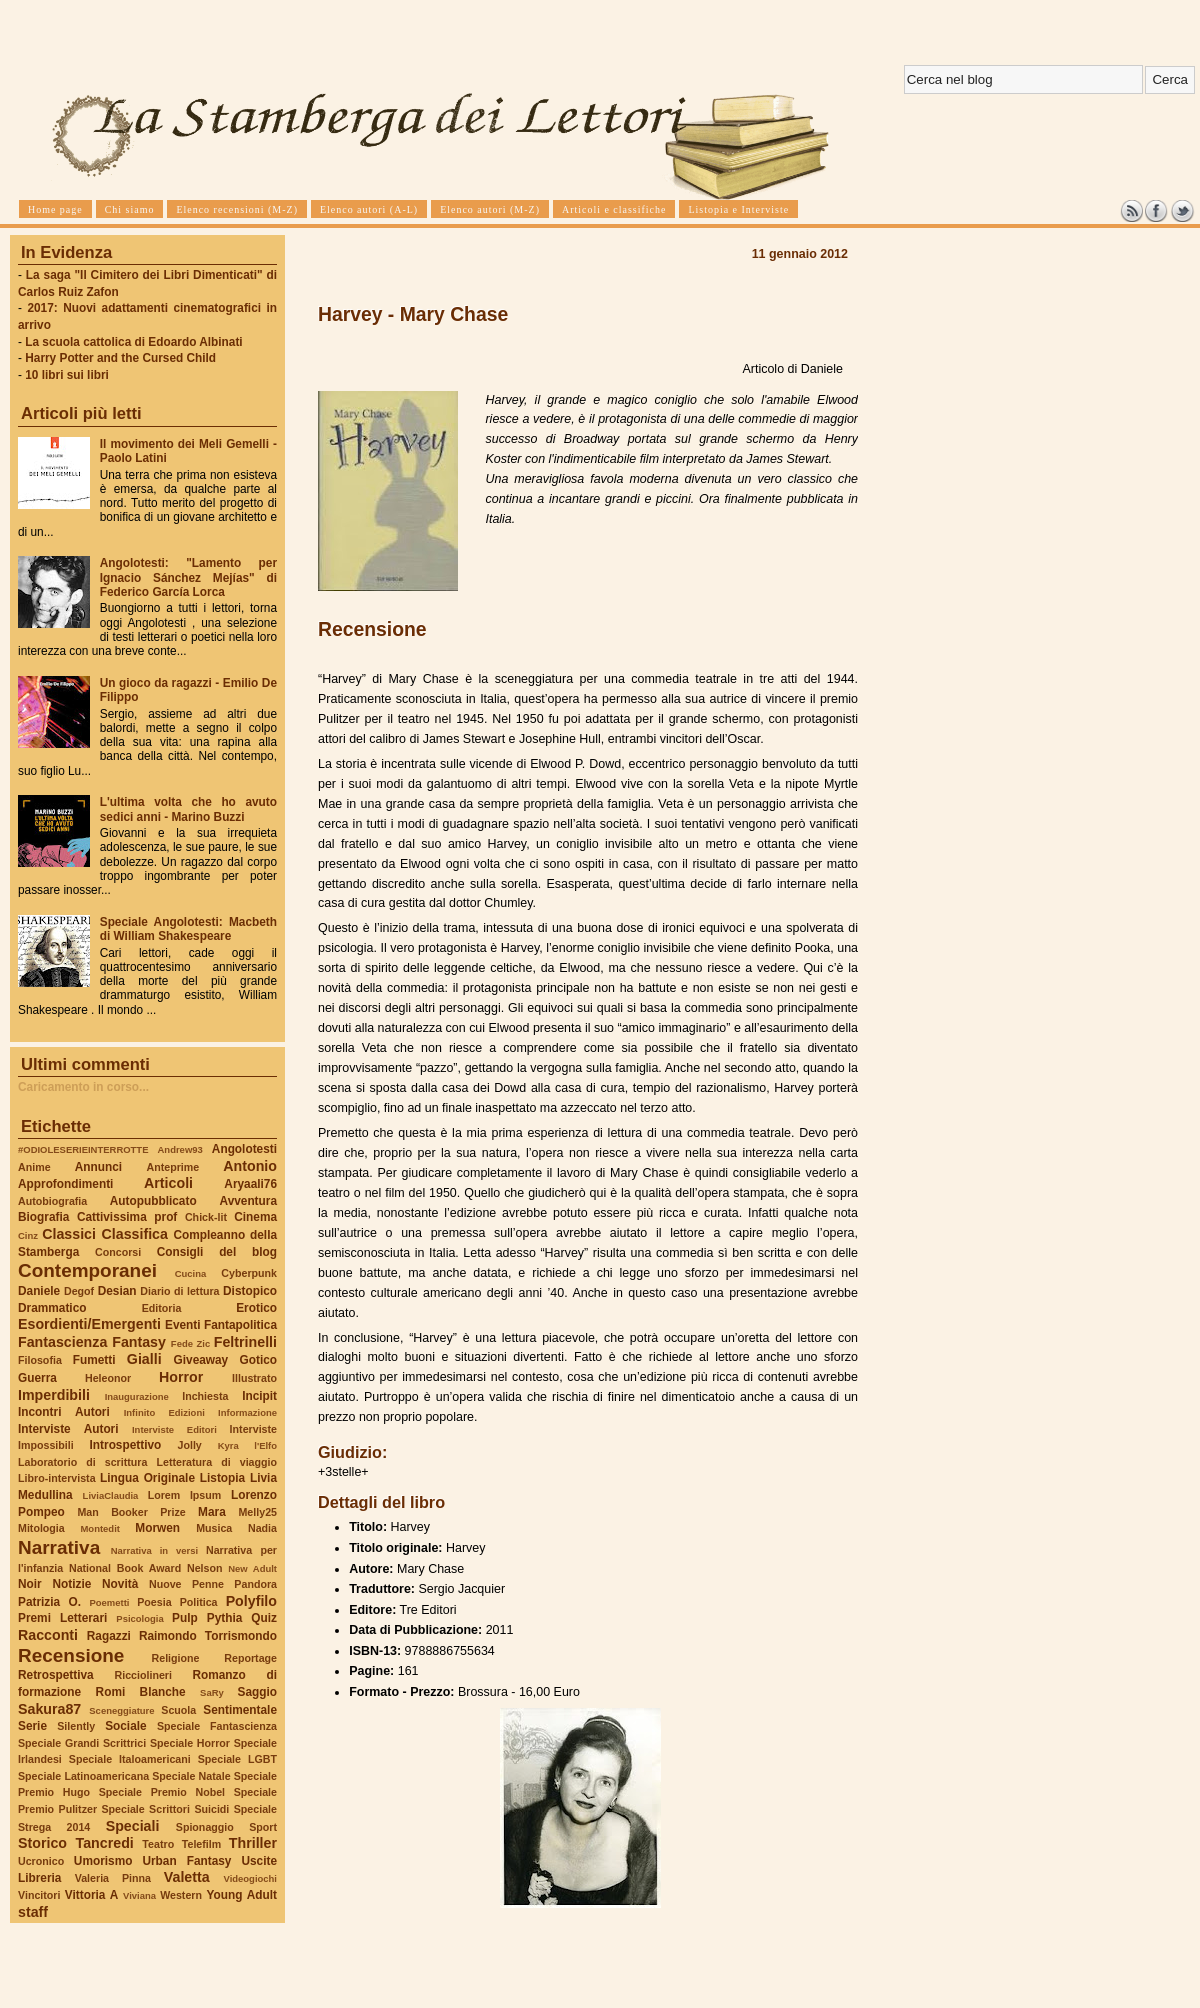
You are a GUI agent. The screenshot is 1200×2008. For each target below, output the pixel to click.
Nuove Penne (186, 1584)
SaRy (212, 1692)
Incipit (259, 1396)
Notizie (71, 1584)
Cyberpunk (249, 1273)
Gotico (258, 1360)
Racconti (48, 1635)
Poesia (154, 1602)
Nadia (262, 1528)
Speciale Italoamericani (130, 1759)
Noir (30, 1584)
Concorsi (118, 1252)
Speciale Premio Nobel (162, 1792)
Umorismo (103, 1861)
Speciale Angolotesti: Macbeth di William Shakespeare (188, 929)
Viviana (139, 1895)
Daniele (39, 1291)
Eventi (183, 1325)
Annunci (98, 1167)
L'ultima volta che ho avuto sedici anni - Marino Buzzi (188, 809)
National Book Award (125, 1568)
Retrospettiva (56, 1675)
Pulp (185, 1618)
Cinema (255, 1217)
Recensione (71, 1655)
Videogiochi (251, 1878)
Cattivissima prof (127, 1217)
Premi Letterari (62, 1618)
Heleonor (108, 1378)
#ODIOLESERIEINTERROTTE (83, 1149)
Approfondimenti (65, 1184)
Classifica (135, 1234)
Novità (120, 1584)
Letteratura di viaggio (216, 1462)
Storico (42, 1843)
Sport (263, 1827)
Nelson (205, 1568)
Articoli (168, 1183)
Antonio (250, 1166)
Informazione (247, 1412)
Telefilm (201, 1844)
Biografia (43, 1217)
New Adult (252, 1568)
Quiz (264, 1618)
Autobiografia (52, 1201)
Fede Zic (190, 1343)
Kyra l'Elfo (247, 1445)
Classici (69, 1234)
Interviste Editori (174, 1429)
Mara (212, 1512)
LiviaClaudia (111, 1495)
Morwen (157, 1528)
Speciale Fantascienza (217, 1726)
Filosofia (40, 1360)
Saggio (257, 1692)
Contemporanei (87, 1270)
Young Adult (241, 1895)
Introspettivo (126, 1445)
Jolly (189, 1445)
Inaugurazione (137, 1396)
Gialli (144, 1359)
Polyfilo (251, 1601)
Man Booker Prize (131, 1512)
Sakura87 (49, 1709)
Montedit (99, 1528)
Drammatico (52, 1308)
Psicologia (139, 1618)
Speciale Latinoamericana (83, 1776)
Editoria (162, 1308)
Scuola (178, 1710)
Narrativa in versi (154, 1550)
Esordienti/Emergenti (89, 1324)
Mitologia (41, 1528)
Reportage (250, 1658)
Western (181, 1895)
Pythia (225, 1618)
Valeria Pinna (113, 1878)
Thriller (253, 1843)
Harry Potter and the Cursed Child (120, 358)
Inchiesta (205, 1396)
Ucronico (41, 1861)
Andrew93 (180, 1149)
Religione (176, 1658)
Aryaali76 (250, 1184)
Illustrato (254, 1378)
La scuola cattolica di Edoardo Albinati (133, 342)
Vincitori (39, 1895)
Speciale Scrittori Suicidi (165, 1809)
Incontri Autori (64, 1412)
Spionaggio (205, 1827)
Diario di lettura (179, 1291)
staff (33, 1912)
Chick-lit (206, 1217)
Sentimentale (240, 1710)
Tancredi (105, 1843)
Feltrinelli (245, 1342)
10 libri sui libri (67, 375)
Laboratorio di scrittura (82, 1462)
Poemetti (109, 1602)
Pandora (255, 1584)
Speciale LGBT (237, 1759)
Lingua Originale (147, 1478)
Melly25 (257, 1512)
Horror (181, 1377)
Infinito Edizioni (164, 1412)
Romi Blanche (141, 1692)
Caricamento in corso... (83, 1087)
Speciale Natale (191, 1776)
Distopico (250, 1291)
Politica (199, 1602)
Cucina (191, 1273)
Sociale (125, 1726)
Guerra (37, 1378)
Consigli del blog (217, 1252)
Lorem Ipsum (185, 1495)
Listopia (222, 1478)
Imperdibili (54, 1395)
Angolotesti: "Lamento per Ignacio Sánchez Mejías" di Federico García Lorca (188, 577)
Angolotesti (244, 1149)
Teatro (158, 1844)
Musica (214, 1528)
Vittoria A (91, 1895)
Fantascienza (62, 1342)
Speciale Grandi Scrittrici (82, 1743)
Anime (34, 1167)
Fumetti (94, 1360)
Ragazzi (109, 1636)
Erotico (256, 1308)
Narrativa (59, 1547)
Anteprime (173, 1167)
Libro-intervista (57, 1478)
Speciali (133, 1826)
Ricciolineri (142, 1675)
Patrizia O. (49, 1602)
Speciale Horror (190, 1743)
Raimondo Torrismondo (208, 1636)
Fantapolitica (240, 1325)
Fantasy (139, 1342)
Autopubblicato (153, 1201)
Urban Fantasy (186, 1861)
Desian (117, 1291)
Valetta (187, 1877)
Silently (76, 1726)
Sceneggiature (121, 1710)
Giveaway (201, 1360)
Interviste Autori (68, 1429)
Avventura (248, 1201)
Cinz (28, 1235)
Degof (79, 1291)
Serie (32, 1726)
